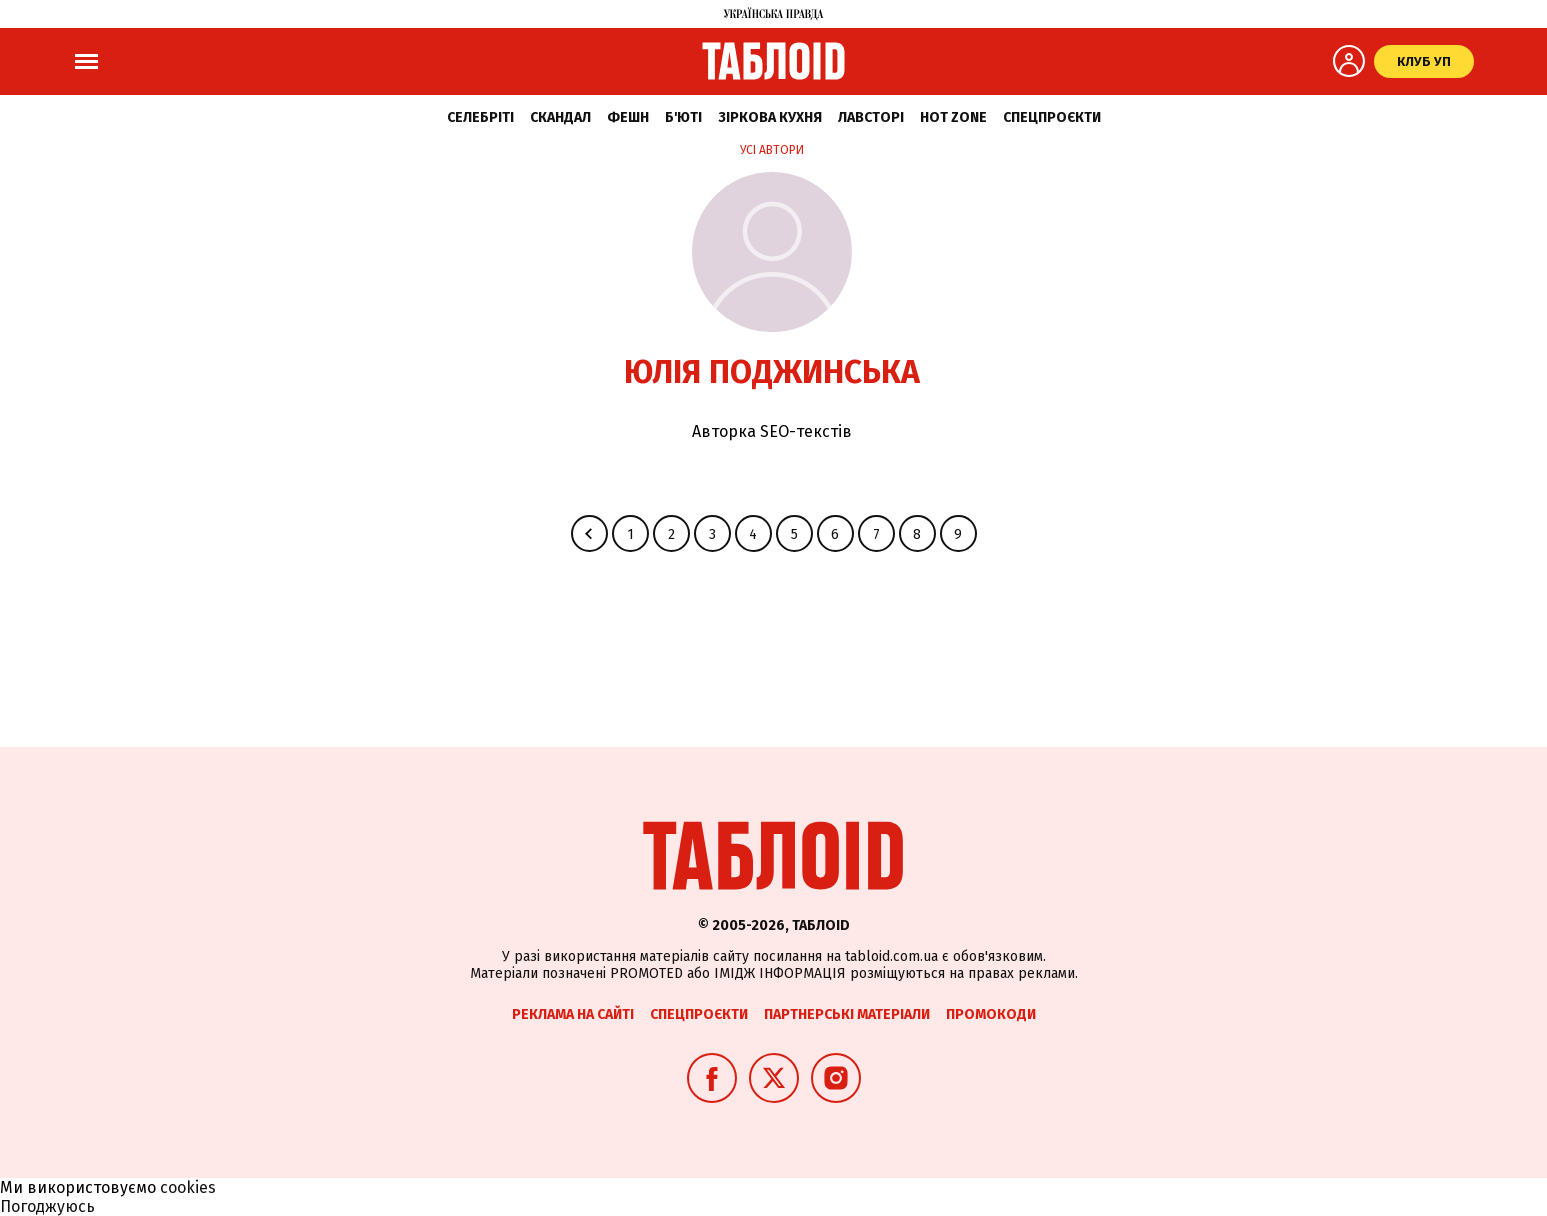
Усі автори (772, 150)
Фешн (628, 117)
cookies (188, 1187)
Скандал (560, 117)
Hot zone (953, 117)
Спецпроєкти (1052, 117)
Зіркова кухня (770, 117)
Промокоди (991, 1014)
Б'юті (683, 117)
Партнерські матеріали (847, 1014)
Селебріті (480, 117)
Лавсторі (871, 117)
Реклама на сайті (573, 1014)
